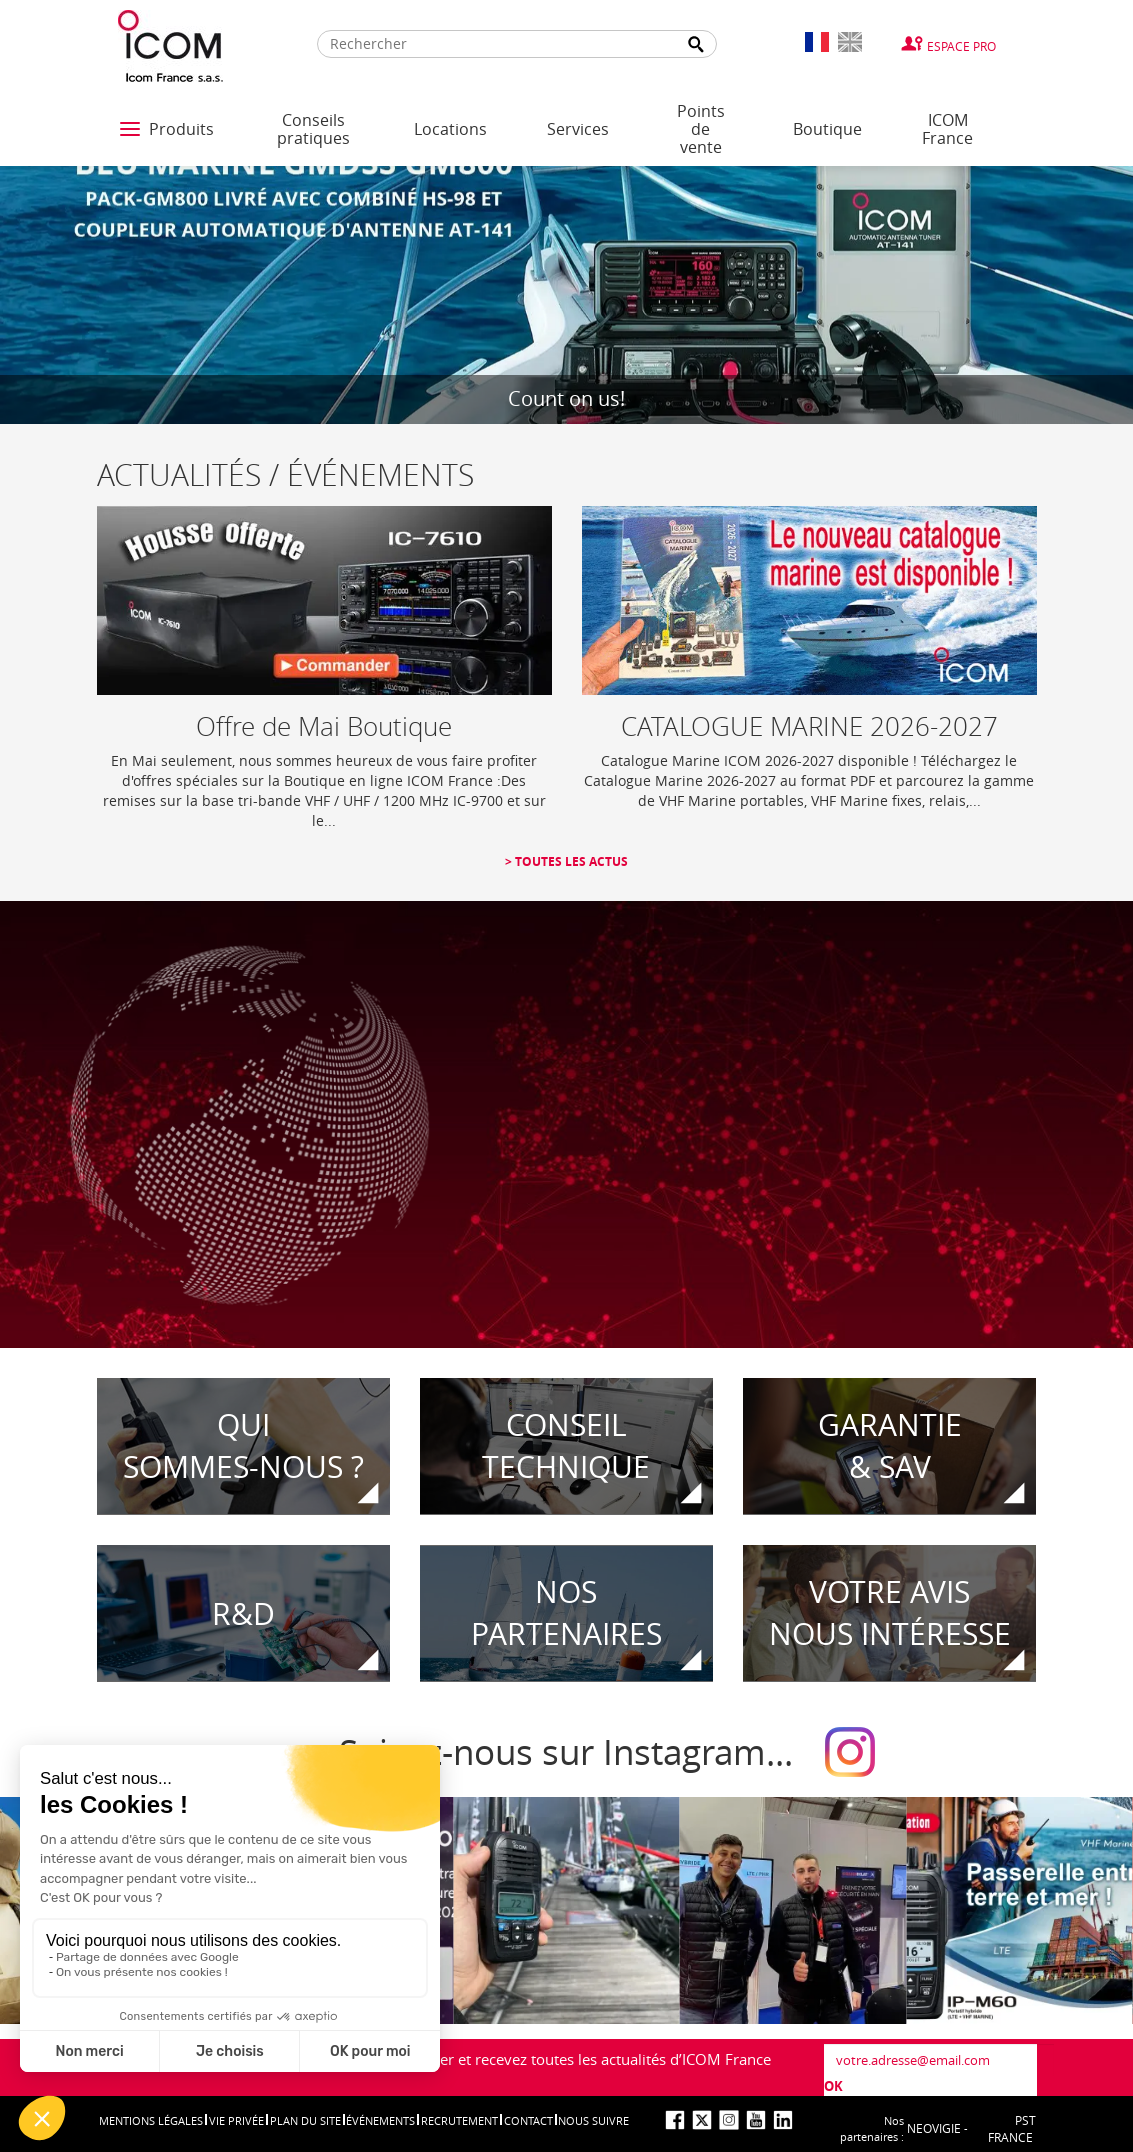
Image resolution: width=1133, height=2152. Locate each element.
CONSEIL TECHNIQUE (566, 1446)
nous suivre (593, 2120)
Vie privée (236, 2120)
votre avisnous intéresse (890, 1613)
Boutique (827, 129)
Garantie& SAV (890, 1446)
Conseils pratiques (313, 129)
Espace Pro (961, 46)
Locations (450, 129)
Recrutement (459, 2120)
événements (380, 2120)
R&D (243, 1613)
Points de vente (701, 129)
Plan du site (305, 2120)
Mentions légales (151, 2120)
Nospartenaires (566, 1613)
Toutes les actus (570, 861)
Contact (528, 2120)
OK (833, 2086)
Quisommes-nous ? (243, 1446)
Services (578, 129)
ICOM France (947, 129)
